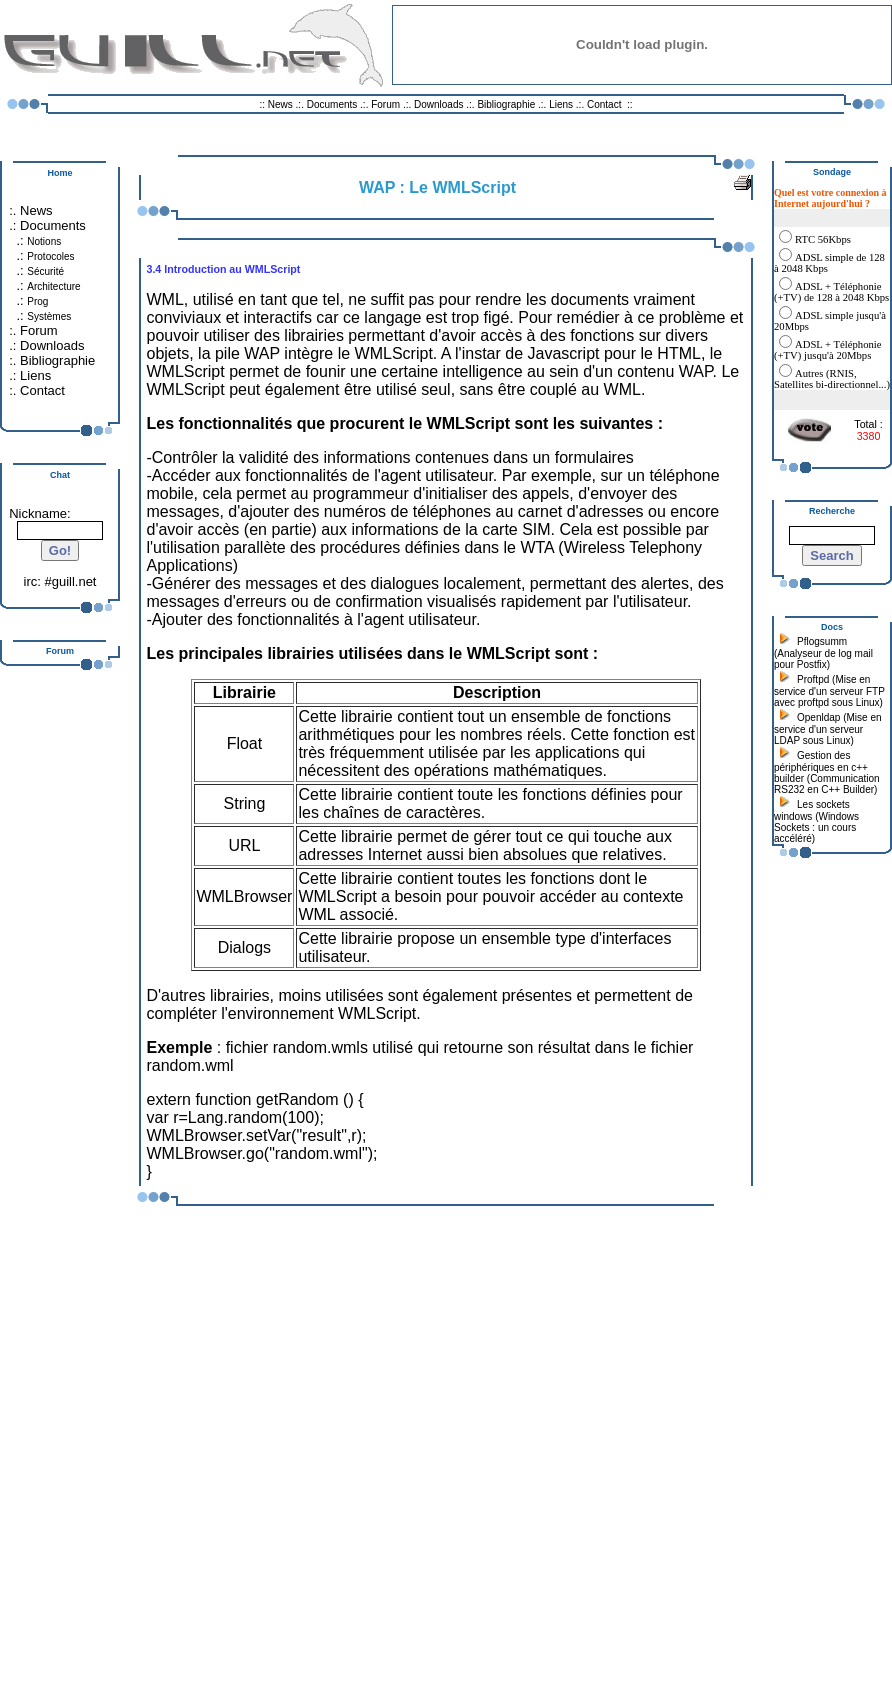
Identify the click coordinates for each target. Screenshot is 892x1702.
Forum (385, 104)
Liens (561, 104)
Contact (604, 104)
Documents (332, 104)
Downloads (440, 104)
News (280, 104)
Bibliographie (506, 104)
